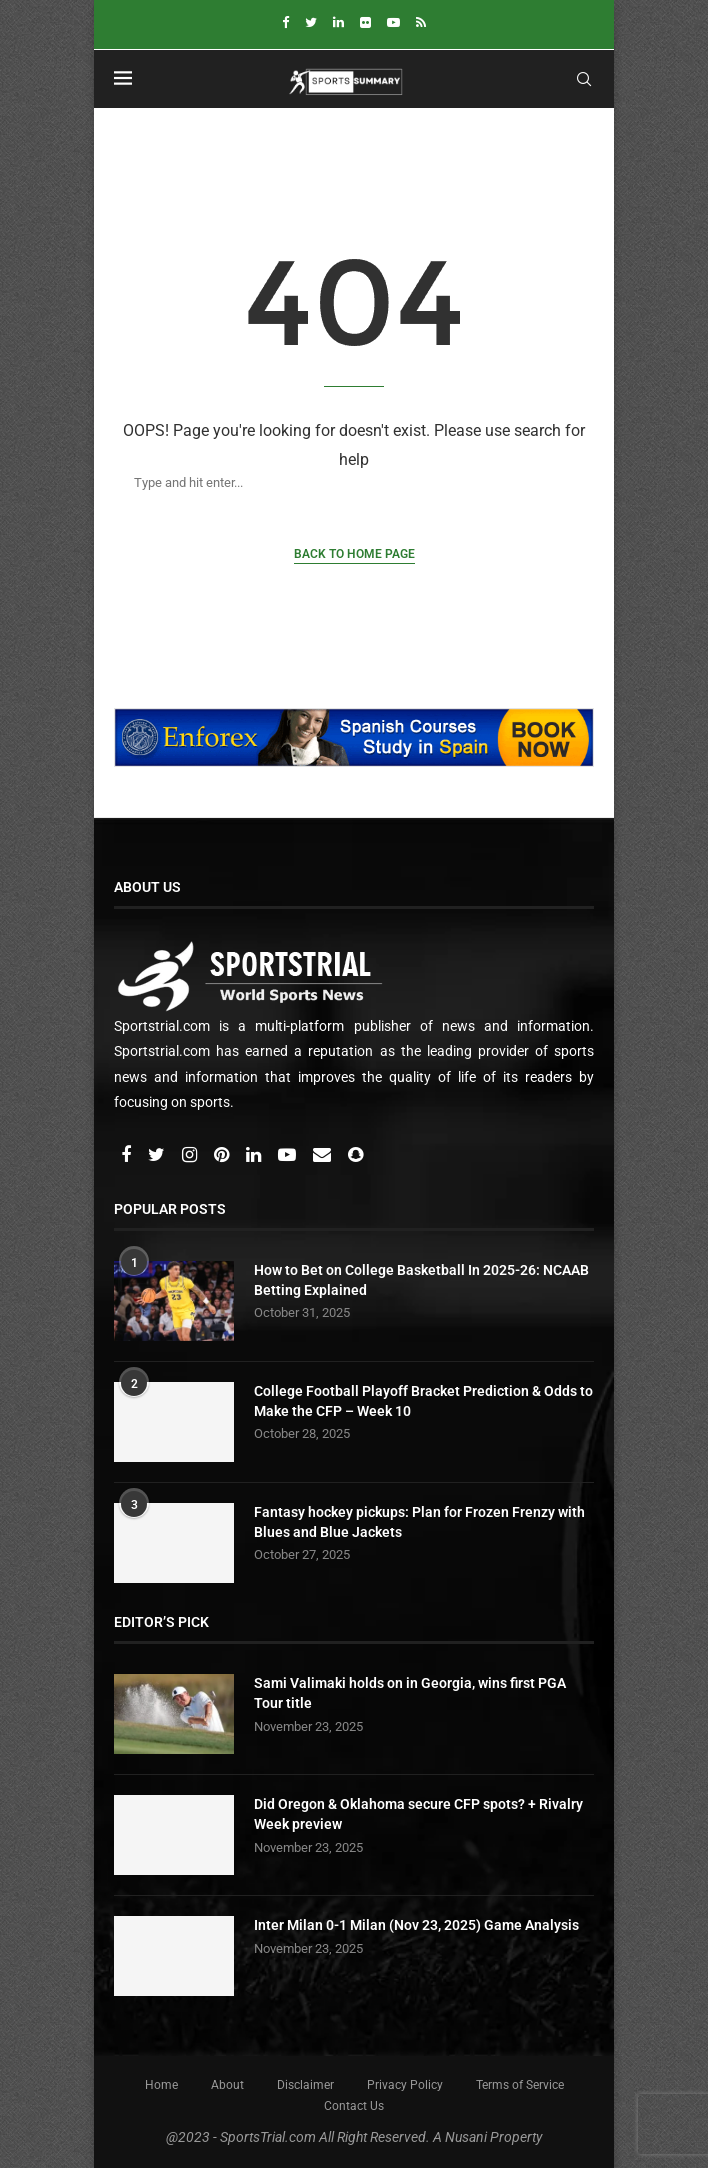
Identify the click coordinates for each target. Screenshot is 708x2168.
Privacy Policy (405, 2085)
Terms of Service (520, 2085)
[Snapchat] (355, 1156)
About (227, 2085)
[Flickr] (365, 22)
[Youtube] (393, 22)
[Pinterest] (223, 1156)
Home (161, 2085)
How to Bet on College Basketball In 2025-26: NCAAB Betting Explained (421, 1280)
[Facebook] (285, 22)
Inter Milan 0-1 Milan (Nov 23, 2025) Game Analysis (416, 1925)
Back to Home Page (354, 554)
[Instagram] (191, 1156)
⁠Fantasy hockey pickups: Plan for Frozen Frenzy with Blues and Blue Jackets (419, 1522)
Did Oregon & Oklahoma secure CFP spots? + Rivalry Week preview (418, 1814)
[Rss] (421, 22)
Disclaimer (305, 2085)
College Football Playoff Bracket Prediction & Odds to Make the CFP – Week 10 (423, 1401)
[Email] (323, 1156)
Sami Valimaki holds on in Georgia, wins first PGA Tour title (410, 1693)
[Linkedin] (338, 22)
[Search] (334, 482)
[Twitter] (311, 22)
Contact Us (354, 2106)
